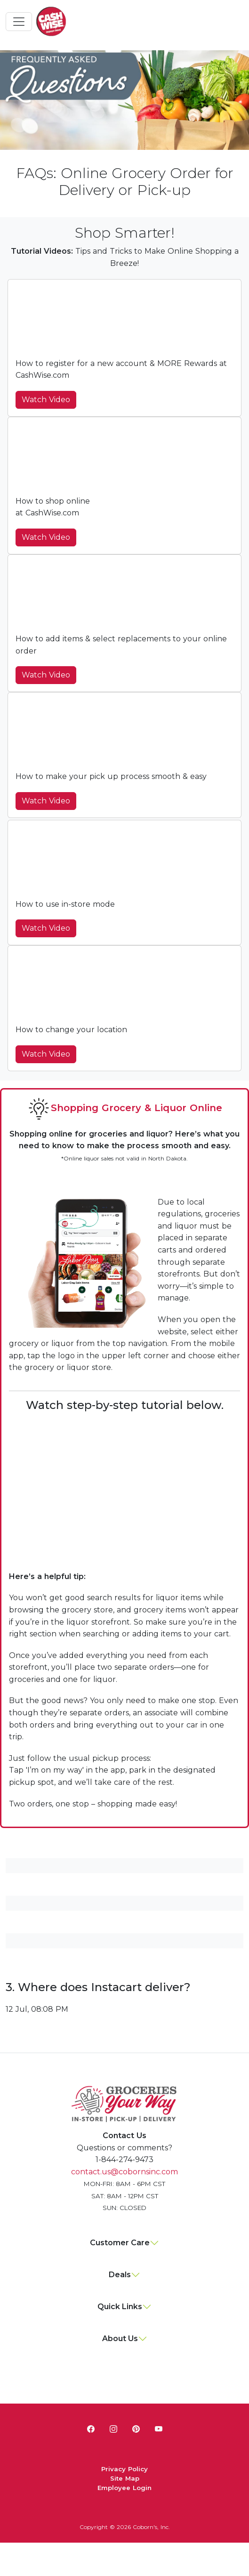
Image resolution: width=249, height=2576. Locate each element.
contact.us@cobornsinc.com (124, 2171)
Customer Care (120, 2242)
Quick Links (119, 2306)
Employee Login (124, 2487)
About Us (120, 2338)
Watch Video (46, 399)
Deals (120, 2274)
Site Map (124, 2478)
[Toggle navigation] (19, 21)
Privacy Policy (124, 2469)
